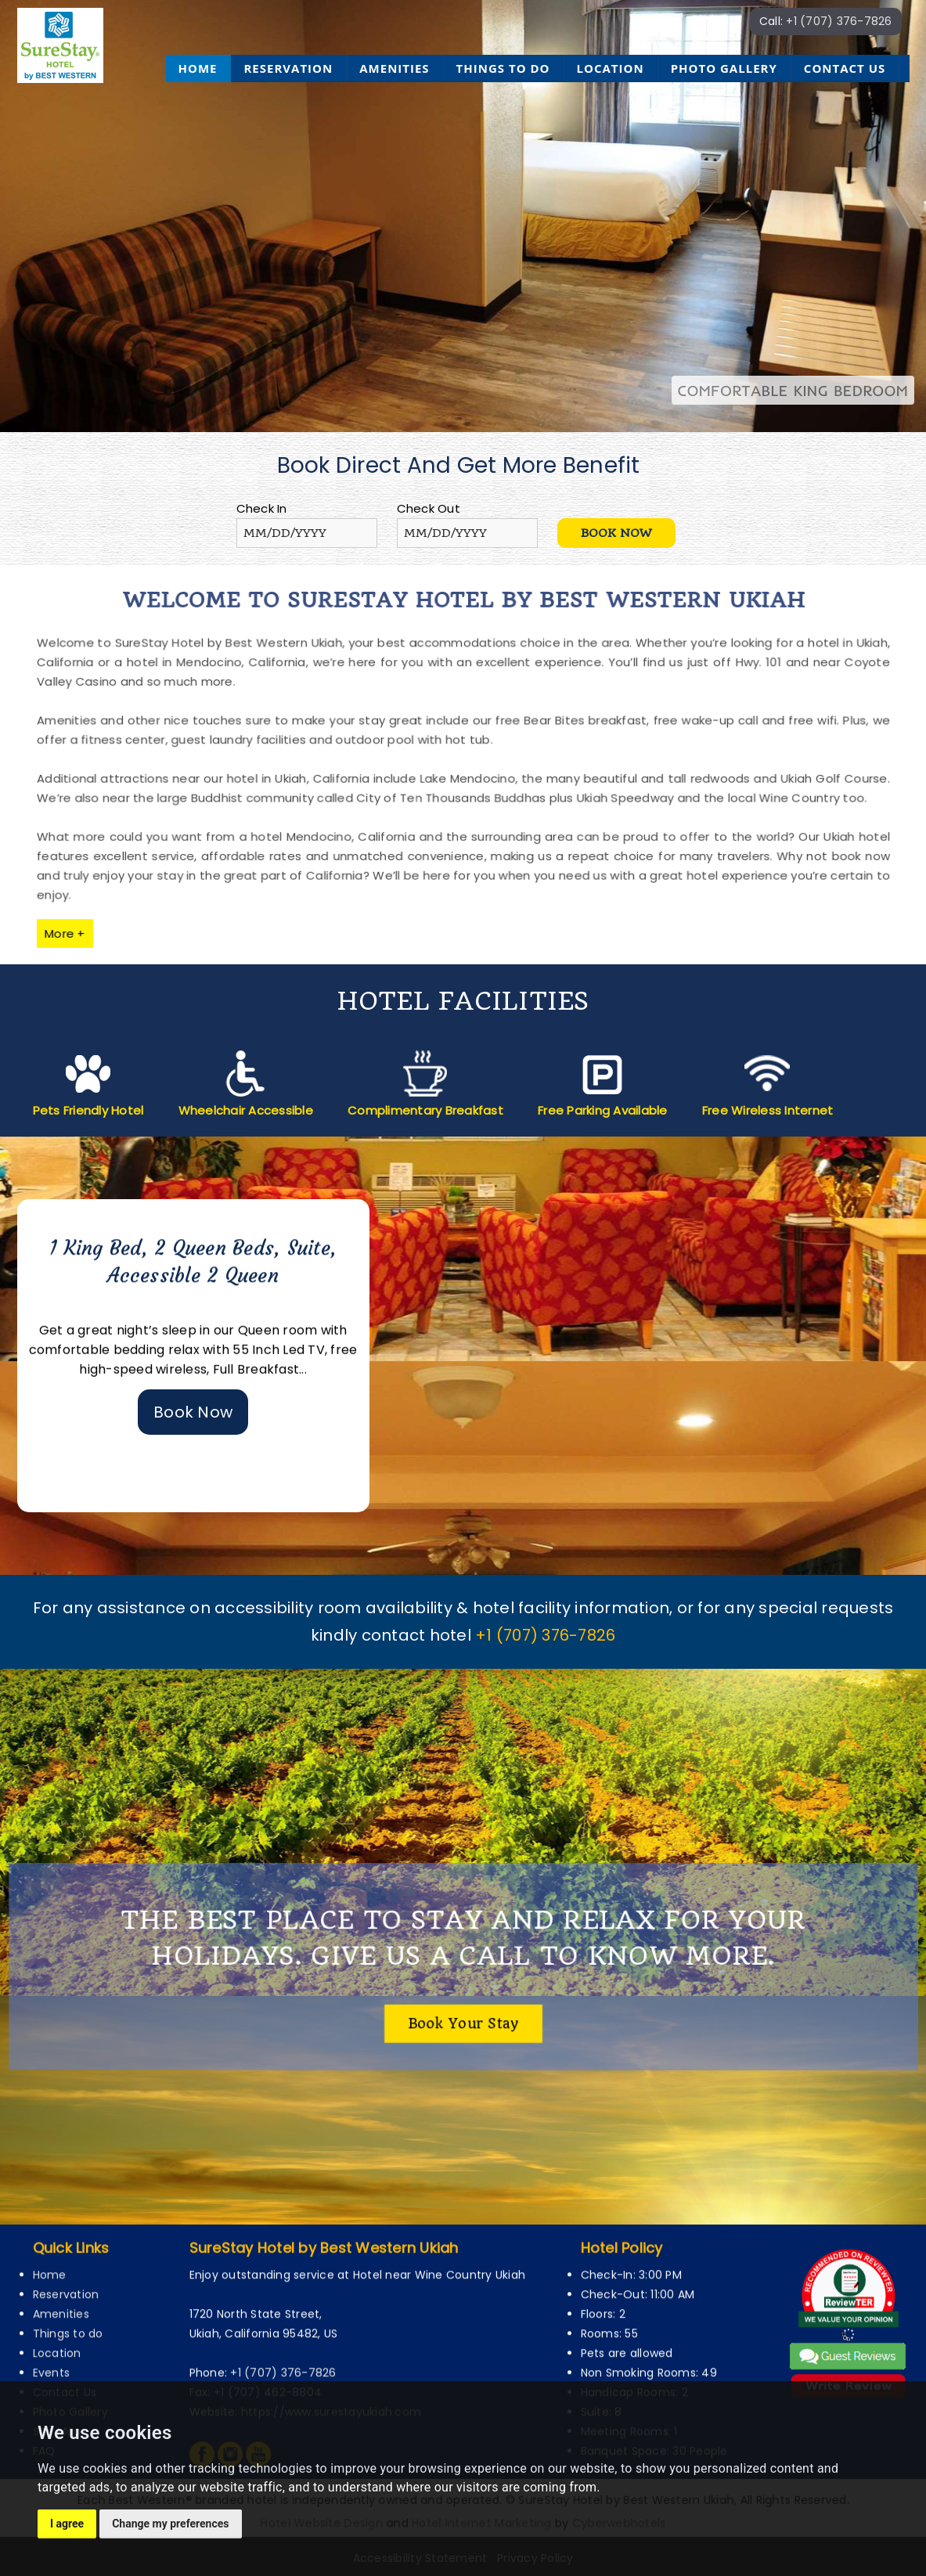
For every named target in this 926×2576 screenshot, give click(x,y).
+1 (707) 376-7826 (839, 21)
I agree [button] (67, 2523)
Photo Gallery (724, 68)
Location (610, 68)
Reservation (288, 68)
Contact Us (844, 68)
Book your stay (462, 2017)
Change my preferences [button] (170, 2523)
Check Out (428, 508)
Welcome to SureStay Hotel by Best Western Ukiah (463, 634)
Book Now (192, 1412)
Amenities (394, 68)
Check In (261, 508)
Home (198, 68)
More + (150, 897)
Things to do (503, 68)
